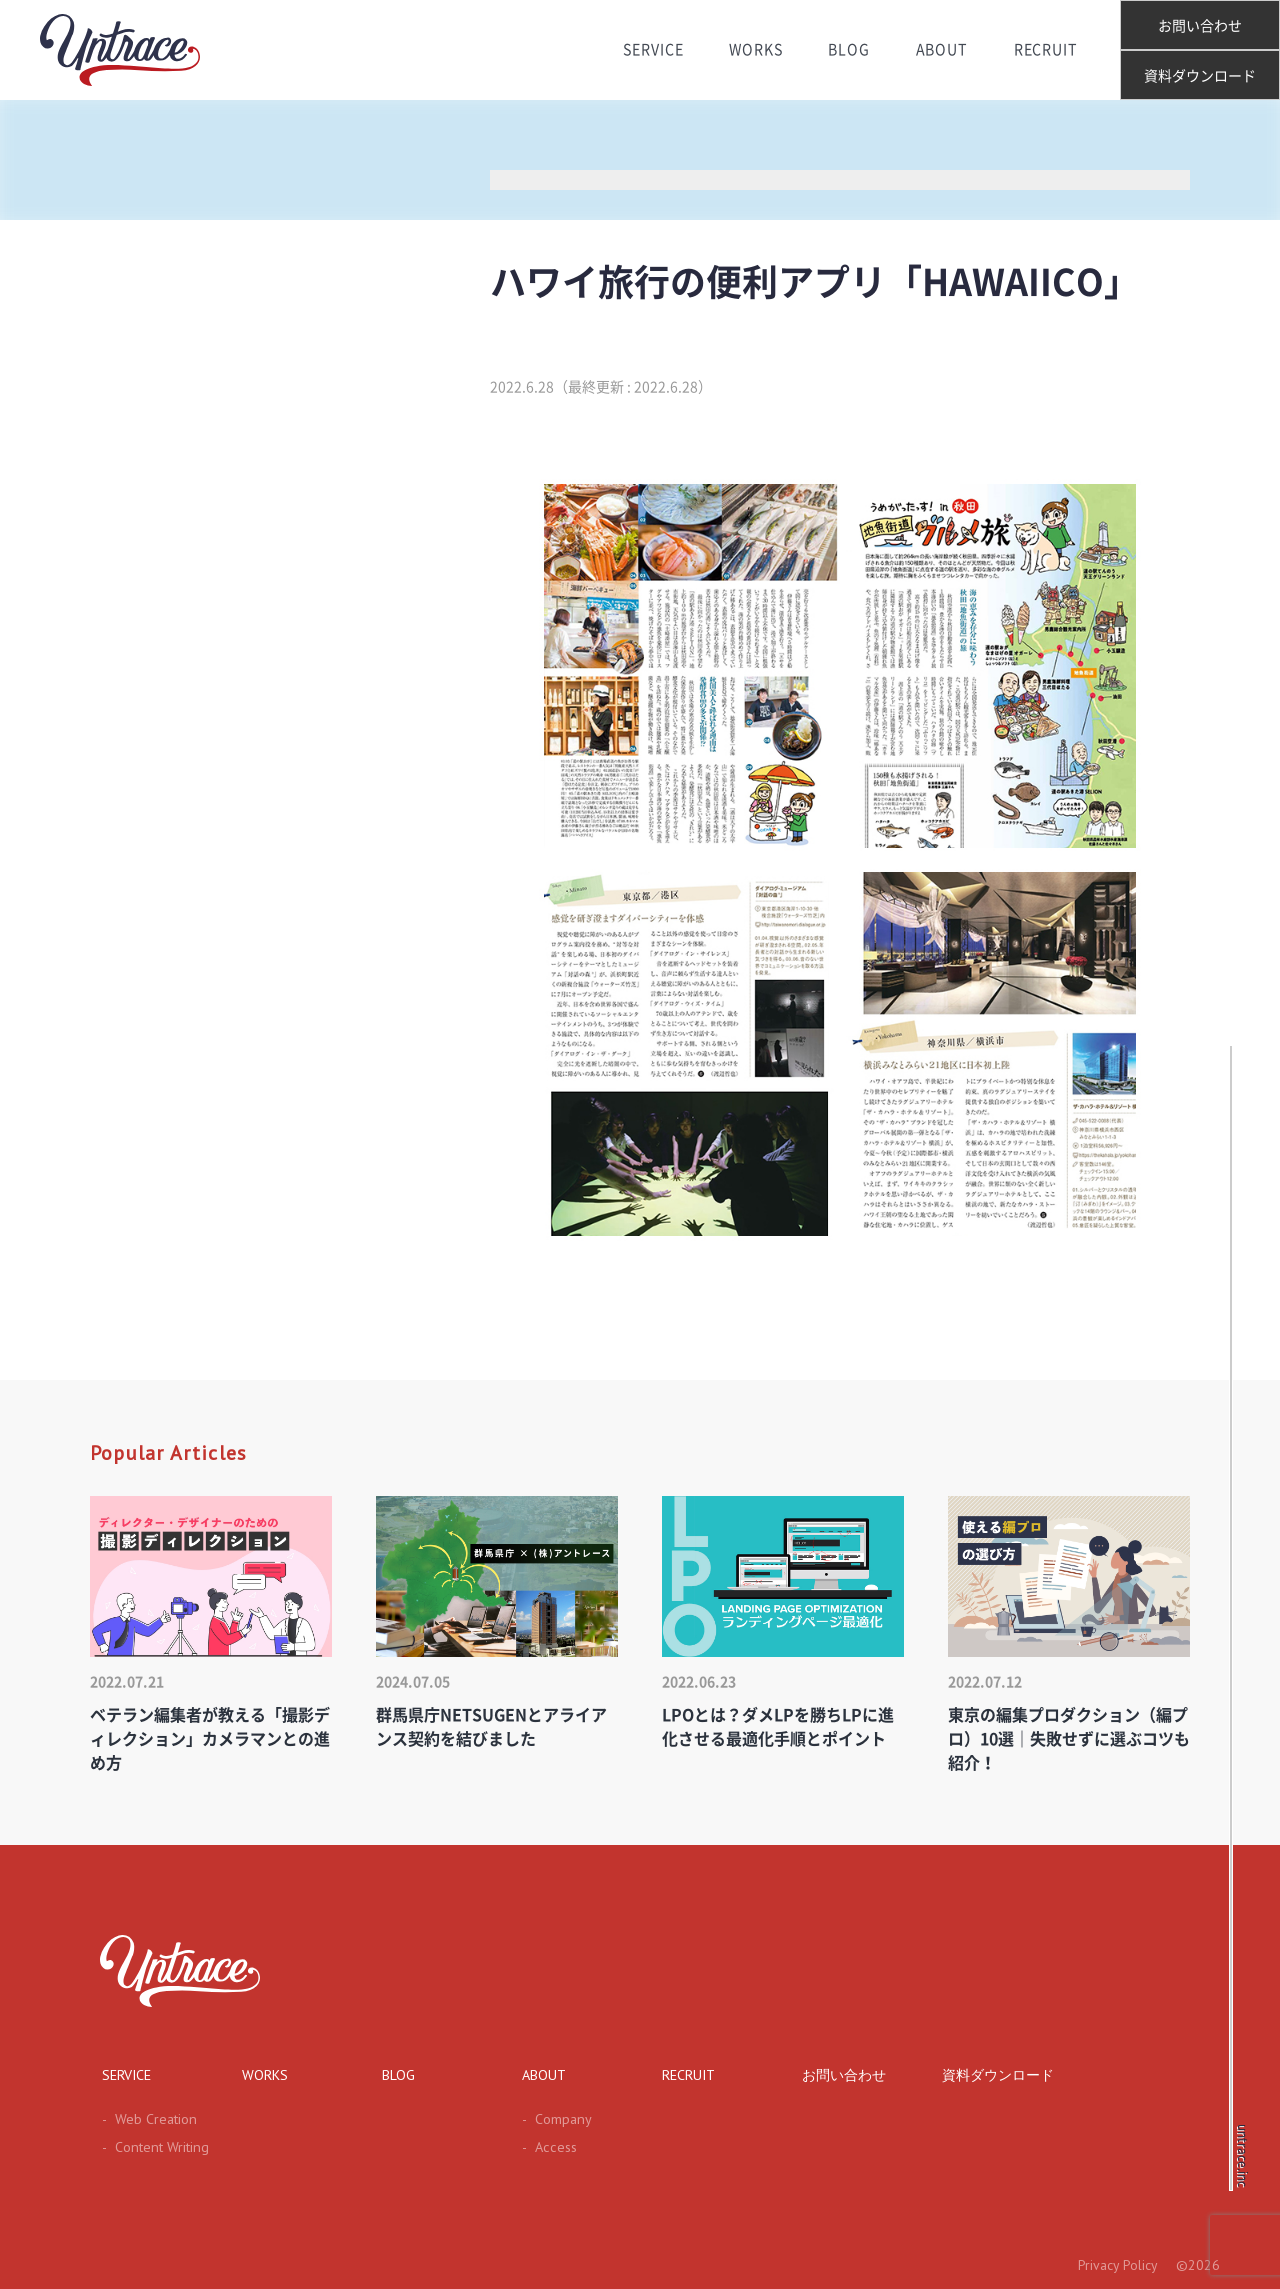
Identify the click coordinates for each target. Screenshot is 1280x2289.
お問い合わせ (1200, 26)
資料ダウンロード (1200, 76)
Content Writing (152, 2147)
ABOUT (944, 50)
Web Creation (147, 2119)
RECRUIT (1049, 50)
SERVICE (649, 50)
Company (554, 2119)
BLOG (850, 50)
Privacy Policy (1116, 2265)
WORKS (755, 50)
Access (546, 2147)
